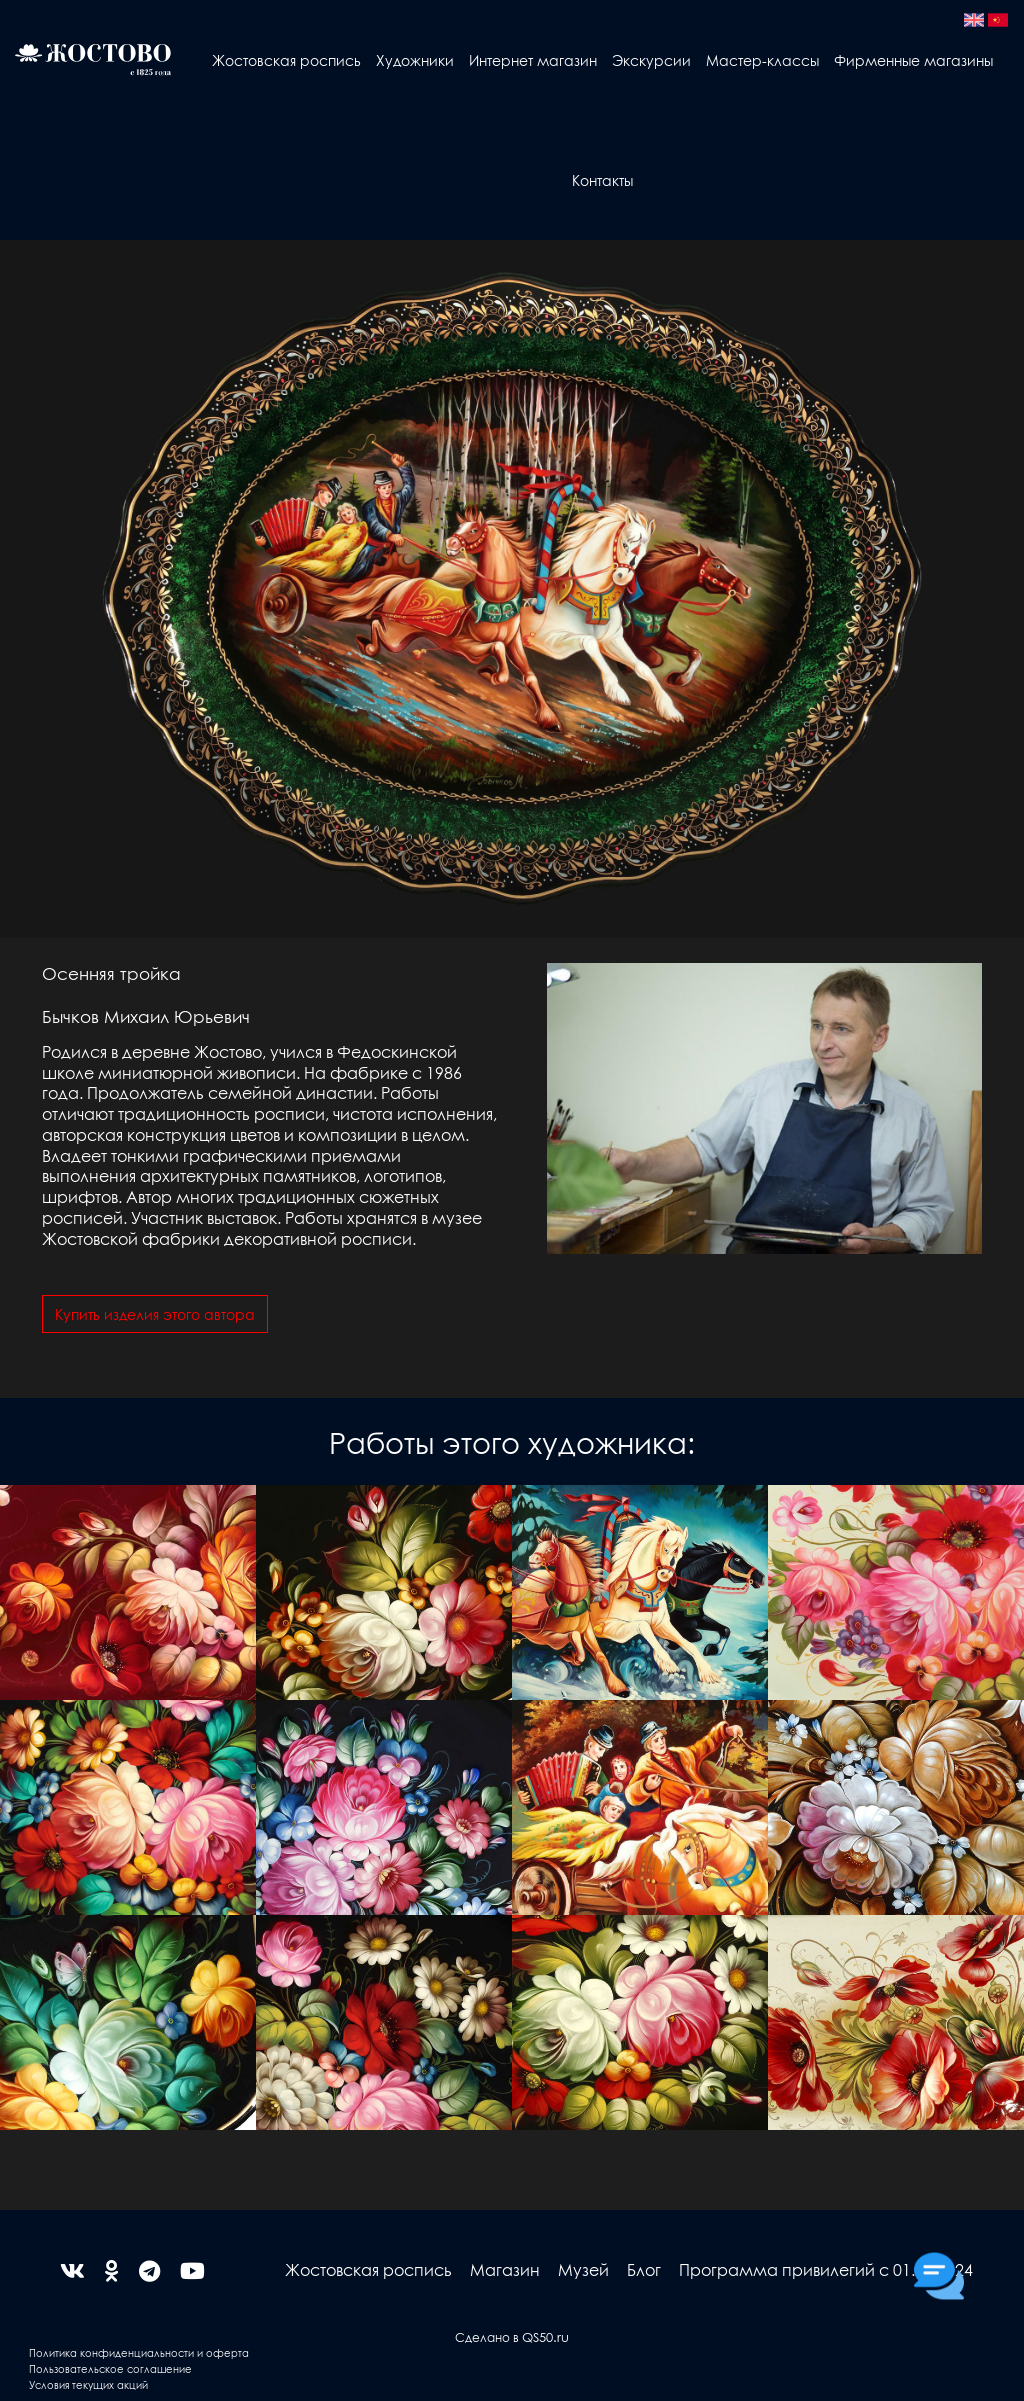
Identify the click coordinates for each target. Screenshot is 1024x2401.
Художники (415, 60)
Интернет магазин (533, 60)
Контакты (602, 180)
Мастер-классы (762, 60)
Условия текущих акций (88, 2384)
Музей (583, 2269)
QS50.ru (545, 2336)
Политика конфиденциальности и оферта (139, 2352)
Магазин (505, 2269)
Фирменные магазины (913, 60)
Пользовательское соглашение (110, 2368)
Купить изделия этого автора (155, 1314)
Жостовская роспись (286, 60)
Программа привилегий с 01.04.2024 (826, 2269)
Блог (644, 2269)
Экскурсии (651, 60)
